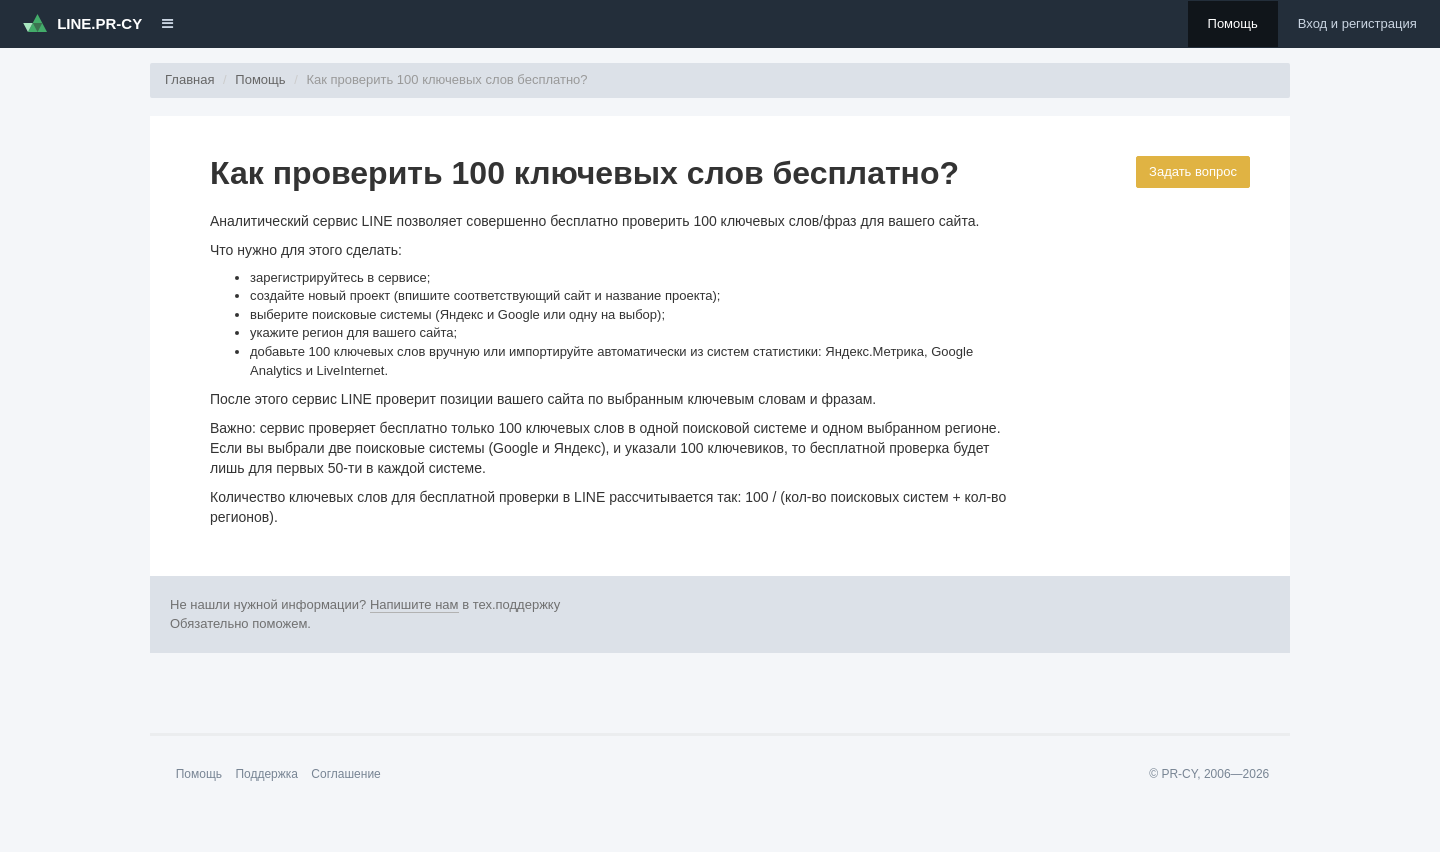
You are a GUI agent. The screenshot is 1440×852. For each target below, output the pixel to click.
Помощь (1233, 23)
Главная (189, 79)
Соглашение (345, 774)
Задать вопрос (1193, 171)
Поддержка (266, 774)
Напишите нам (414, 604)
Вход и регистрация (1357, 23)
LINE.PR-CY (82, 23)
